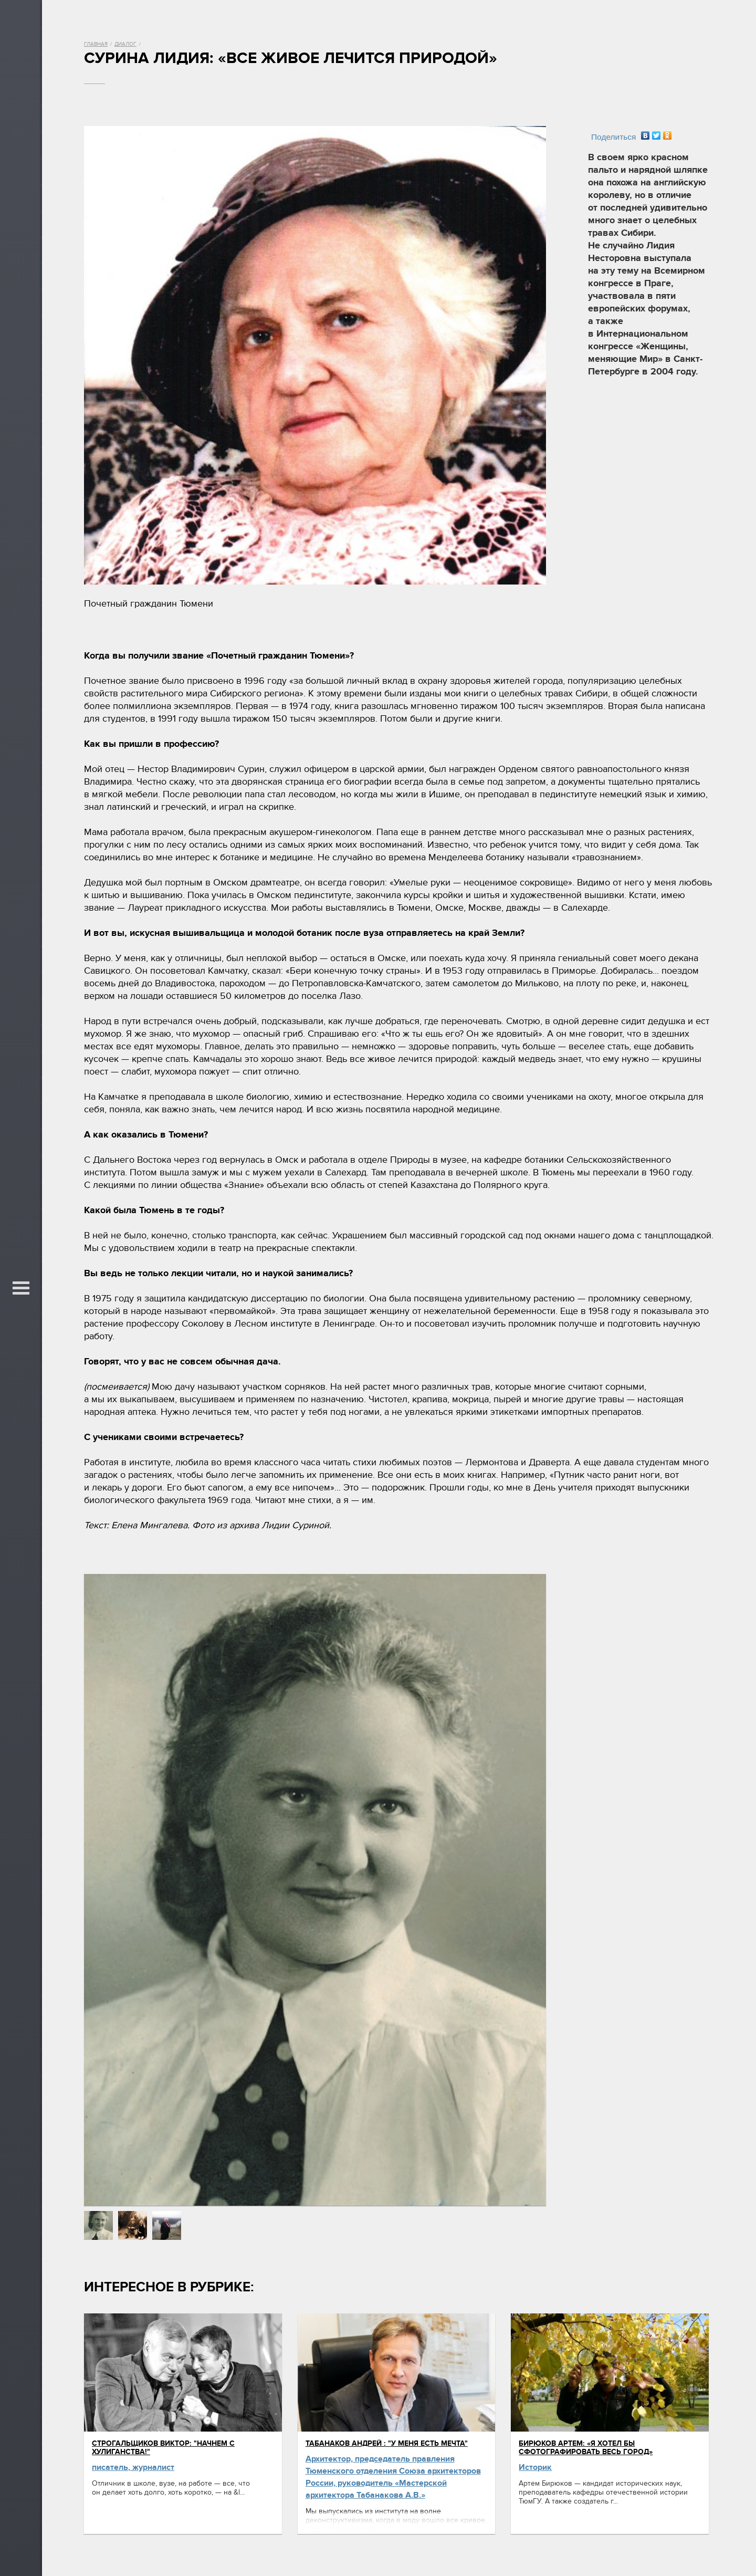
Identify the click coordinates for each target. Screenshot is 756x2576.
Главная (96, 44)
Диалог (125, 44)
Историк (535, 2467)
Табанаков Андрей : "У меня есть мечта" (387, 2443)
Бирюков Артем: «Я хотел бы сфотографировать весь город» (586, 2447)
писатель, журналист (133, 2467)
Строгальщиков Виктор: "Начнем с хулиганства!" (163, 2447)
